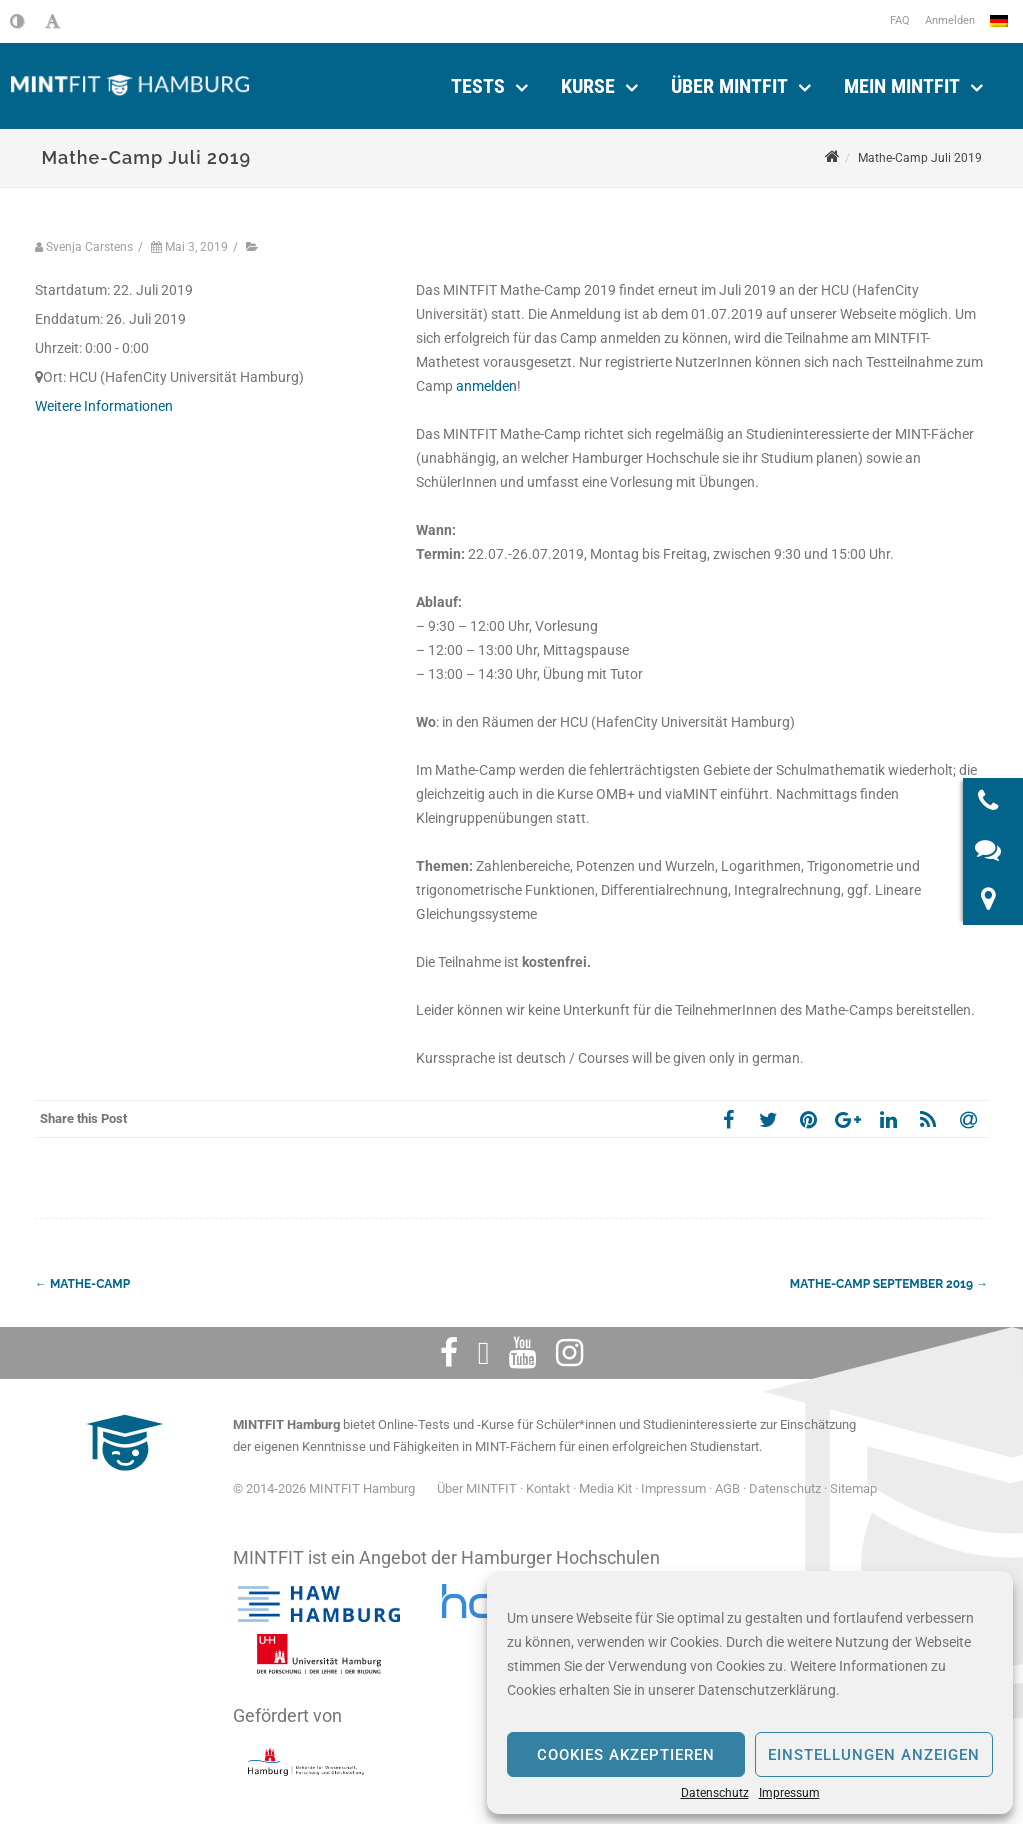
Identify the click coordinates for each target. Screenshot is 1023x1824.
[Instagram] (569, 1353)
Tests (478, 86)
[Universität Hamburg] (319, 1654)
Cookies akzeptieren (626, 1755)
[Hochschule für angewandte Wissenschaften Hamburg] (319, 1604)
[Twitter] (484, 1353)
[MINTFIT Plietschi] (122, 1480)
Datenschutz (715, 1793)
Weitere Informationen (104, 406)
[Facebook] (449, 1353)
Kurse (588, 86)
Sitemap (853, 1488)
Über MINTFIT (729, 86)
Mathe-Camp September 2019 (889, 1284)
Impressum (789, 1793)
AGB (727, 1488)
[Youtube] (522, 1353)
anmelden (486, 386)
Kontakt (548, 1488)
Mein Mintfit (902, 86)
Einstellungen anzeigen (874, 1755)
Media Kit (605, 1488)
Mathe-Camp (82, 1284)
